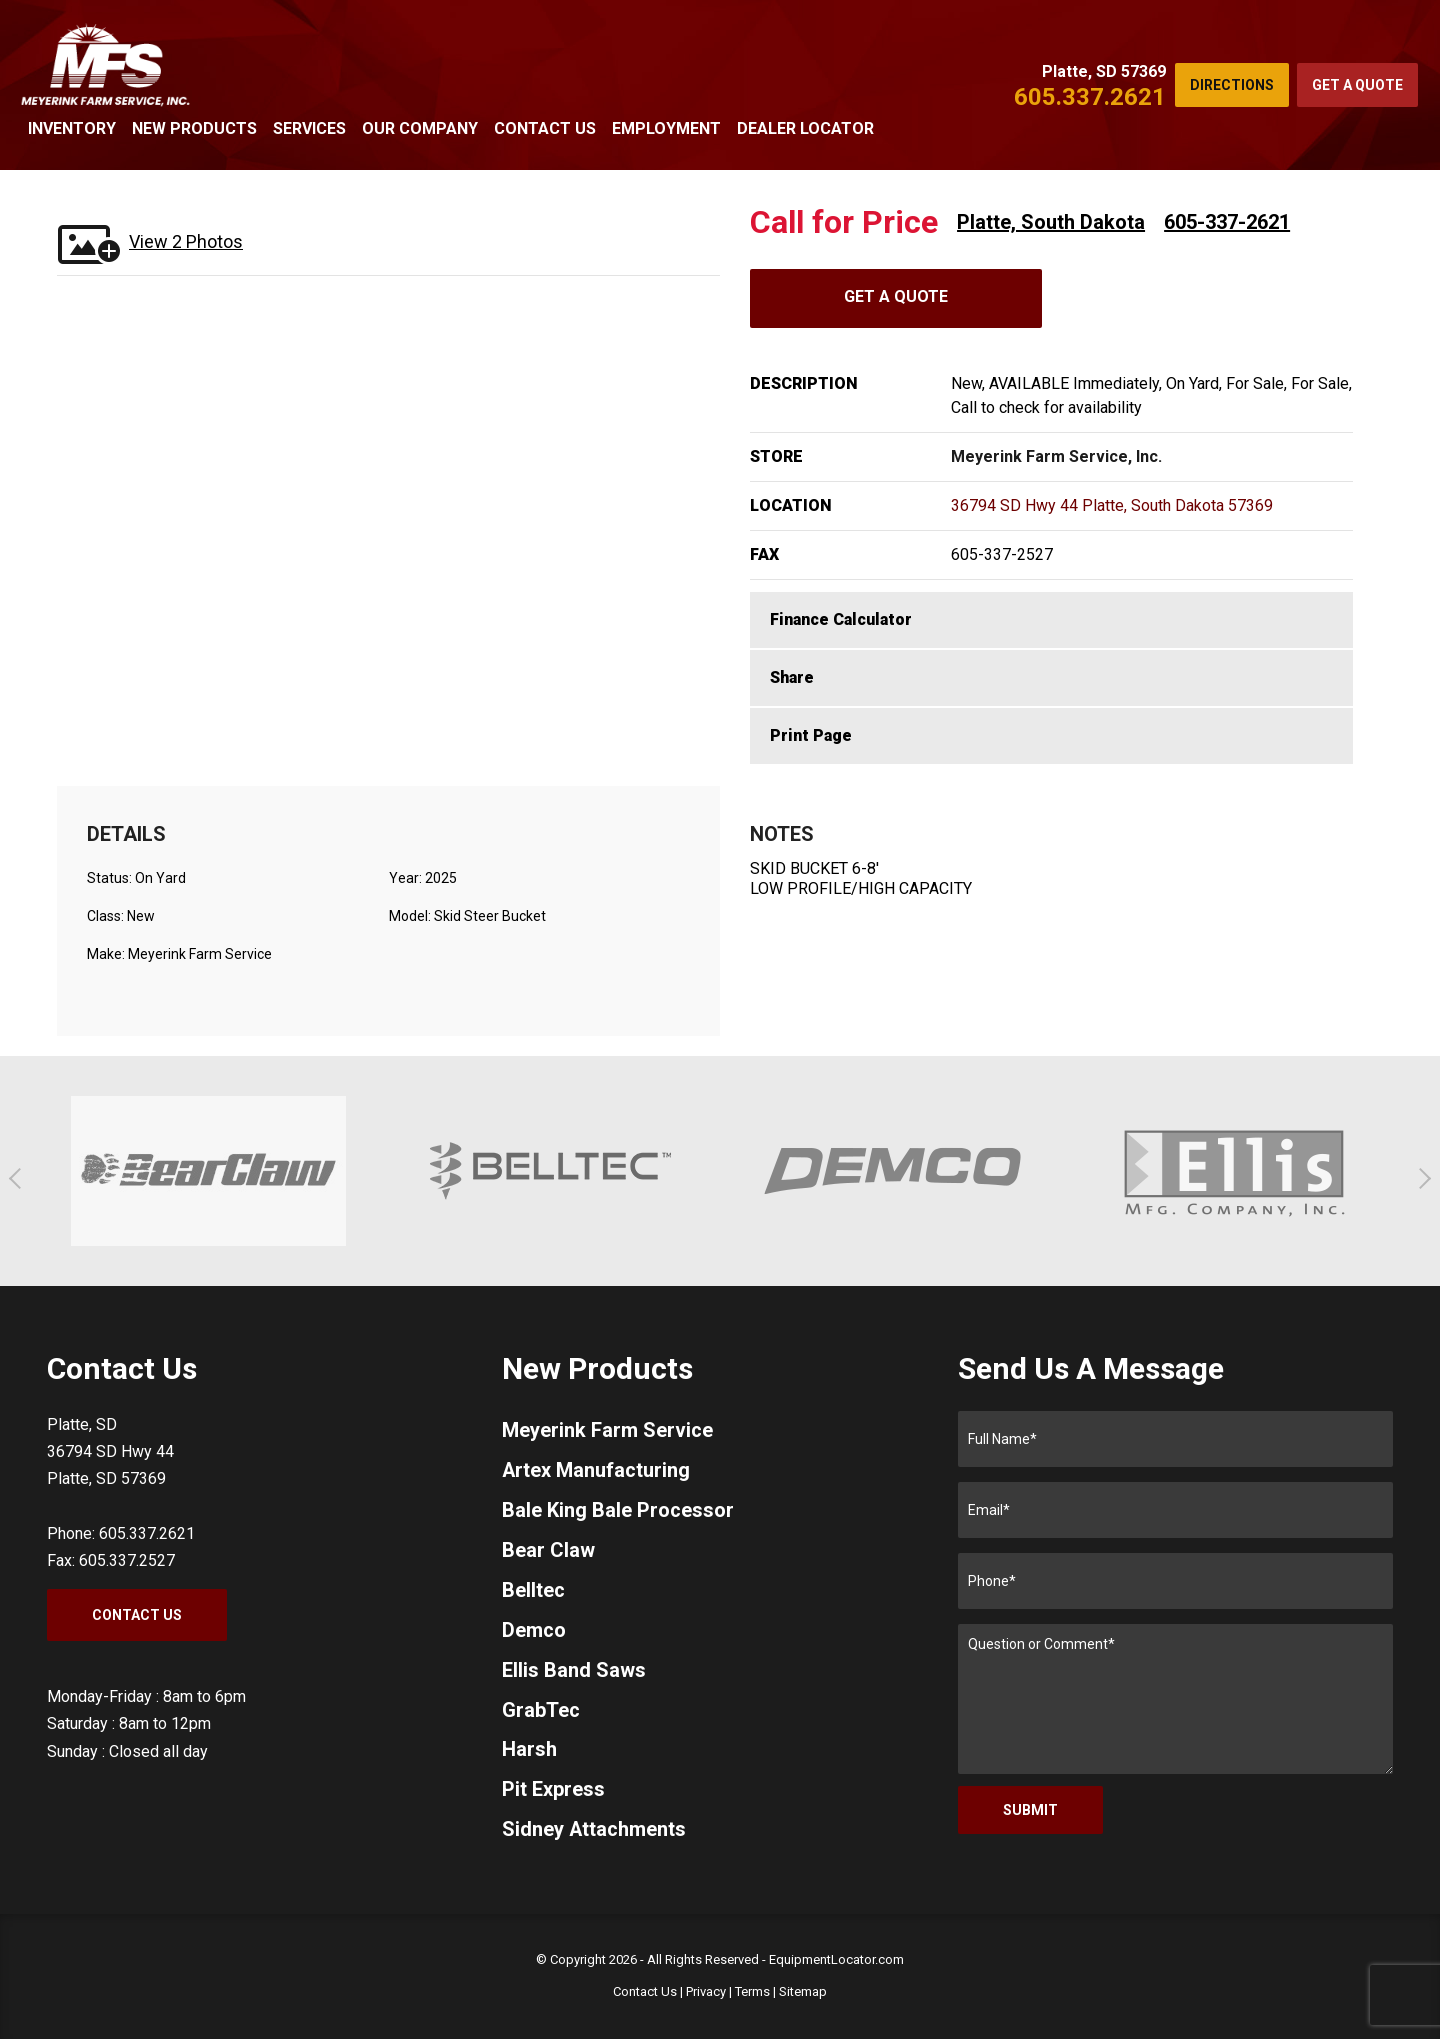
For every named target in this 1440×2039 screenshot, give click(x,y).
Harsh (529, 1751)
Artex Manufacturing (596, 1471)
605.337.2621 (1090, 97)
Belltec (533, 1591)
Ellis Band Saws (574, 1671)
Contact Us (545, 128)
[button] (19, 1178)
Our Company (420, 128)
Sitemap (803, 1991)
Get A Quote (896, 296)
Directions (1232, 85)
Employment (666, 128)
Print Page (811, 735)
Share (792, 677)
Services (309, 128)
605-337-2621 (1227, 222)
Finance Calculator (841, 619)
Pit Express (553, 1791)
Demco (534, 1631)
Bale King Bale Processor (618, 1511)
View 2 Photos (186, 241)
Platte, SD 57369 (1104, 71)
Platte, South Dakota (1051, 222)
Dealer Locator (805, 128)
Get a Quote (1357, 85)
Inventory (72, 128)
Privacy (706, 1991)
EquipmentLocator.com (836, 1959)
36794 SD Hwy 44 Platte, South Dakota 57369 (1112, 505)
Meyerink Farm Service (607, 1431)
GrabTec (541, 1711)
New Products (194, 128)
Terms (752, 1991)
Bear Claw (548, 1551)
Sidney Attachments (594, 1831)
